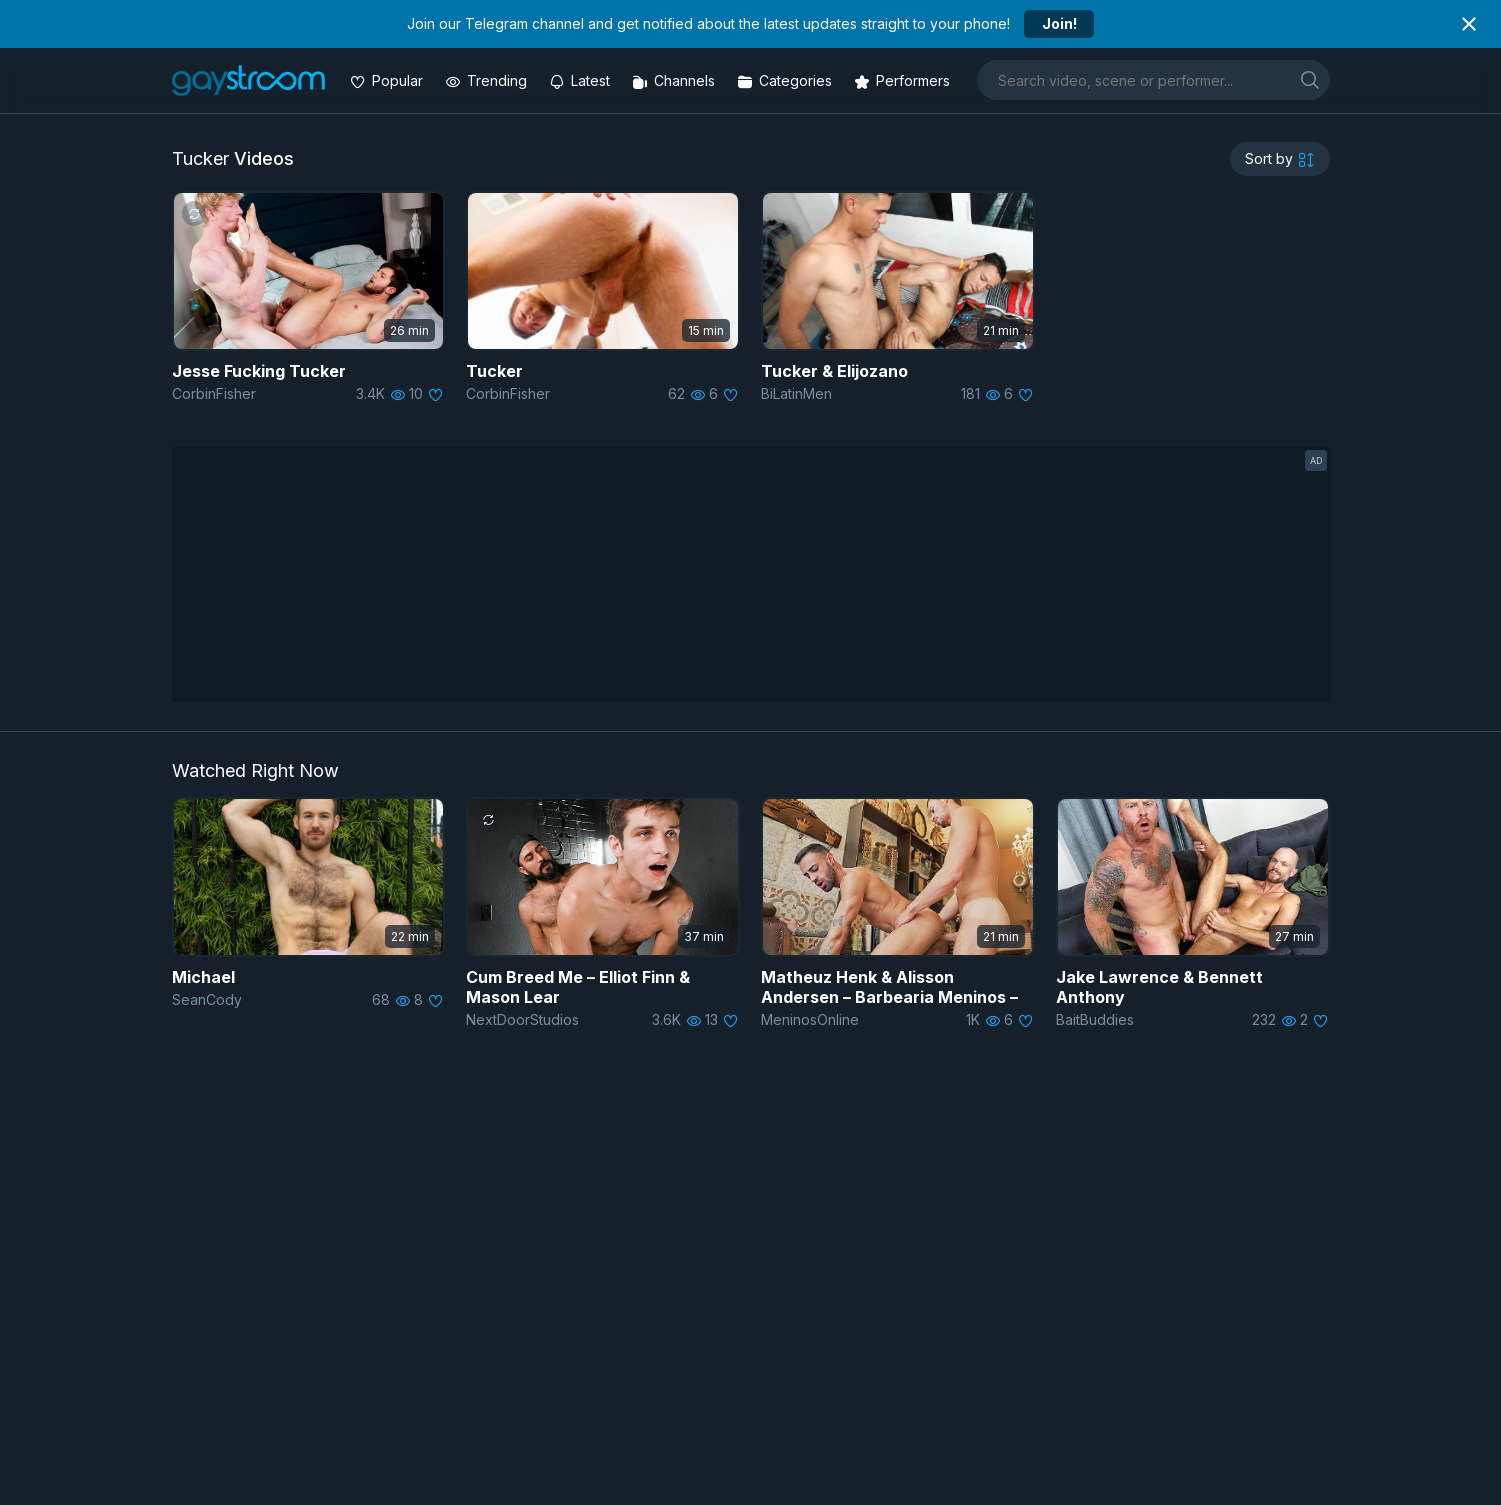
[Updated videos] (581, 80)
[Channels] (675, 80)
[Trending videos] (488, 80)
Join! (1059, 23)
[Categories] (786, 80)
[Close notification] (1469, 24)
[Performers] (904, 80)
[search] (1310, 79)
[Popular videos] (388, 80)
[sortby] (1280, 159)
